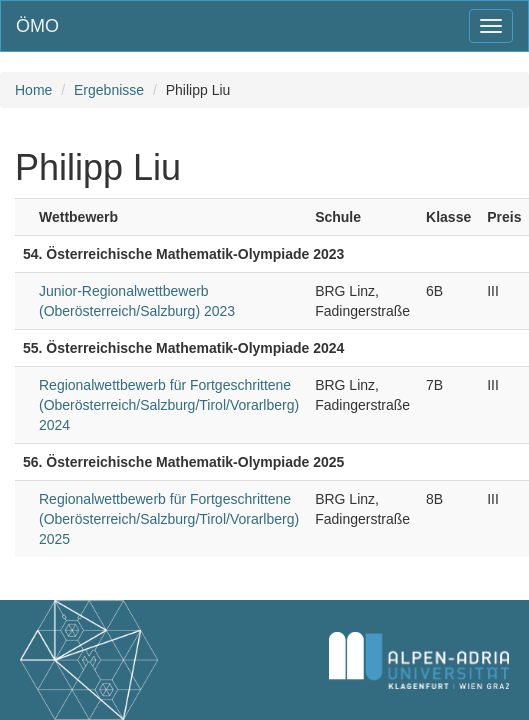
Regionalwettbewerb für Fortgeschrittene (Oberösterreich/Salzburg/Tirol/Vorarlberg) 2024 (169, 405)
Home (33, 90)
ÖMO (37, 26)
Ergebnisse (109, 90)
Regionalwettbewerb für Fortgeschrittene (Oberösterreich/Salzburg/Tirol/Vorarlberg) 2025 (169, 519)
